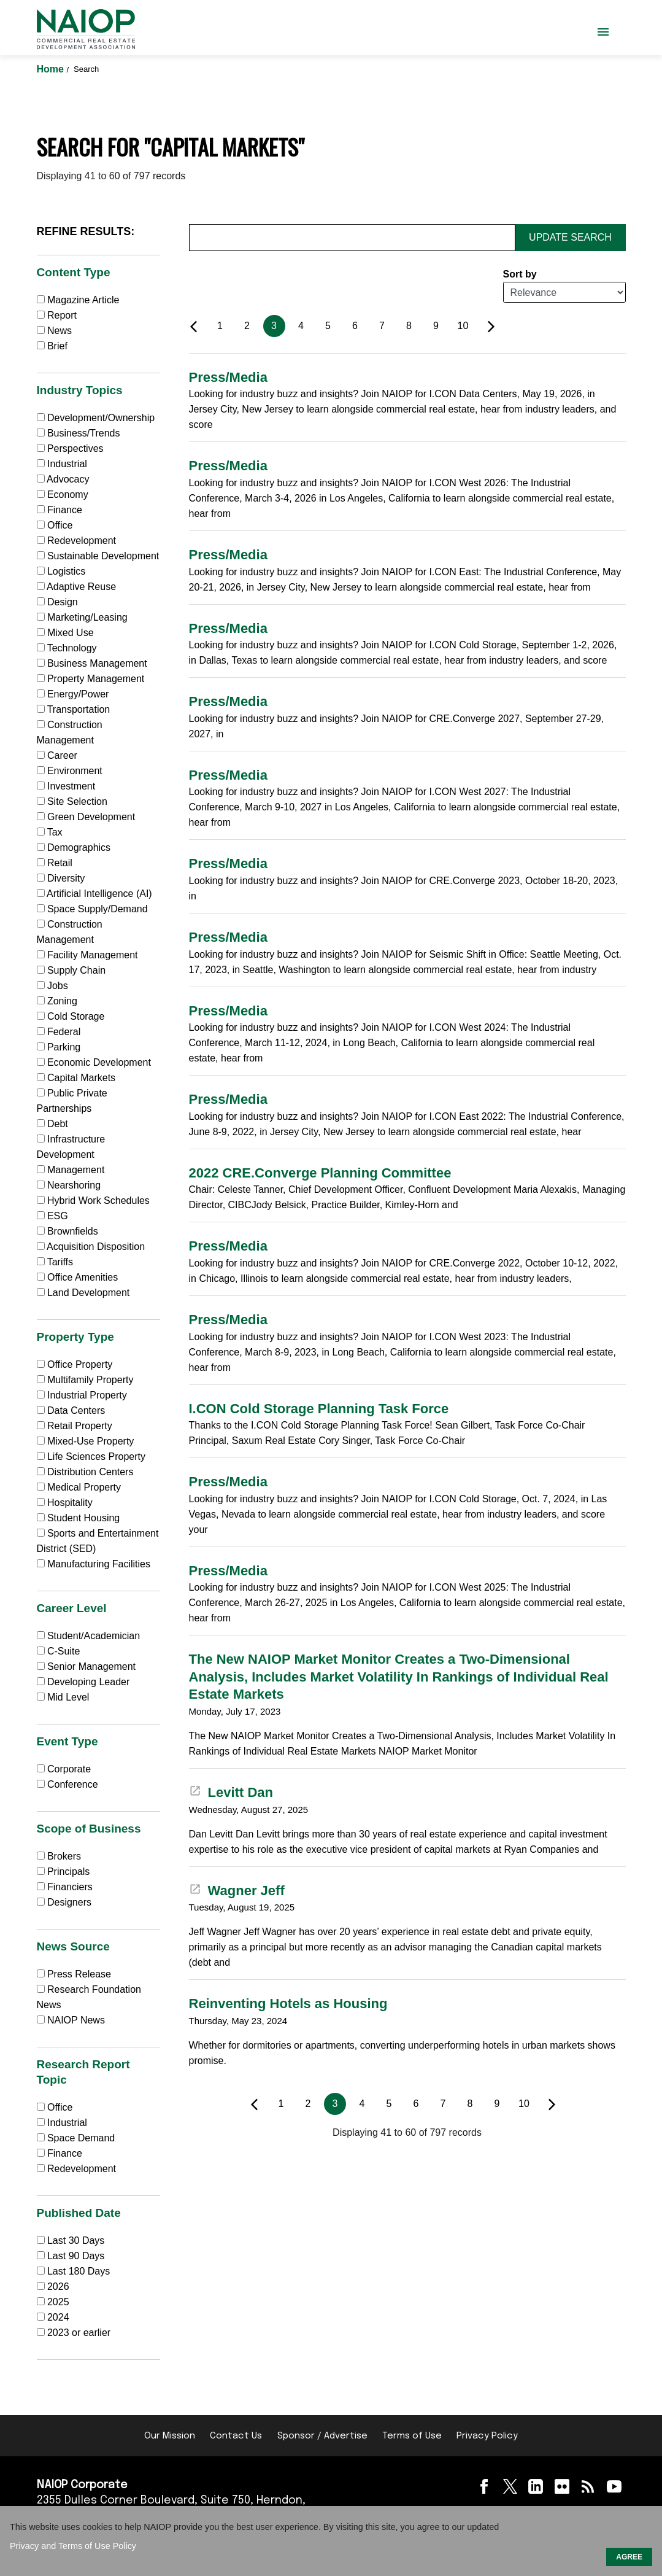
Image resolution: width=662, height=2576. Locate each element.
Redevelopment (77, 540)
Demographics (74, 847)
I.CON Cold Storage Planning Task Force (319, 1408)
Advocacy (63, 479)
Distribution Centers (85, 1472)
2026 (58, 2286)
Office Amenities (77, 1277)
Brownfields (67, 1231)
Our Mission (169, 2436)
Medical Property (79, 1487)
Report (57, 315)
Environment (69, 771)
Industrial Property (82, 1395)
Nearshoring (69, 1185)
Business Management (92, 663)
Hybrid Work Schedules (93, 1200)
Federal (59, 1031)
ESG (52, 1216)
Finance (59, 510)
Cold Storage (71, 1016)
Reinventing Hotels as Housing (288, 2003)
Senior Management (86, 1666)
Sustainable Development (98, 556)
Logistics (61, 571)
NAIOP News (71, 2020)
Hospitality (65, 1502)
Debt (52, 1124)
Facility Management (87, 955)
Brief (52, 346)
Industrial (62, 464)
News (54, 330)
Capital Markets (76, 1078)
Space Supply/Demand (92, 909)
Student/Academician (88, 1636)
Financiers (65, 1887)
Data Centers (71, 1410)
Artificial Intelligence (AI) (94, 893)
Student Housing (78, 1518)
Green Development (86, 817)
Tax (50, 832)
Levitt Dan (231, 1792)
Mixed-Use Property (85, 1441)
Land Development (83, 1292)
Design (57, 602)
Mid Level (63, 1697)
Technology (67, 648)
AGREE (629, 2557)
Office (55, 525)
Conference (67, 1784)
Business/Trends (78, 433)
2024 (58, 2317)
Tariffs (55, 1262)
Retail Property (74, 1426)
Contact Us (236, 2436)
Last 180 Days (78, 2271)
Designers (64, 1902)
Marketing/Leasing (82, 617)
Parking (59, 1047)
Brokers (59, 1856)
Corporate (64, 1769)
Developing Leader (83, 1682)
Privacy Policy (487, 2436)
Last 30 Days (75, 2240)
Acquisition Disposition (91, 1246)
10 (463, 325)
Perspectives (70, 448)
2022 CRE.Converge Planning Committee (320, 1173)
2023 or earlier (78, 2332)
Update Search (570, 237)
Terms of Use (412, 2436)
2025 (58, 2302)
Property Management (91, 678)
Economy (62, 494)
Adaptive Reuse (77, 586)
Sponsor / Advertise (322, 2436)
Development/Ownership (96, 418)
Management (71, 1170)
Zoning (57, 1001)
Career (57, 755)
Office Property (75, 1364)
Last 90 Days (75, 2256)
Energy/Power (73, 694)
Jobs (52, 985)
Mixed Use (65, 632)
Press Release (74, 1974)
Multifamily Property (85, 1380)
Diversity (61, 878)
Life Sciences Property (91, 1456)
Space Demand (76, 2138)
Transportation (73, 709)
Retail (54, 863)
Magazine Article (78, 300)
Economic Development (94, 1062)
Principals (63, 1871)
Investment (66, 786)
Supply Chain (71, 970)
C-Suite (58, 1651)
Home (52, 69)
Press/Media (228, 377)
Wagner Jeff (237, 1890)
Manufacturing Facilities (94, 1564)
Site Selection (72, 801)
